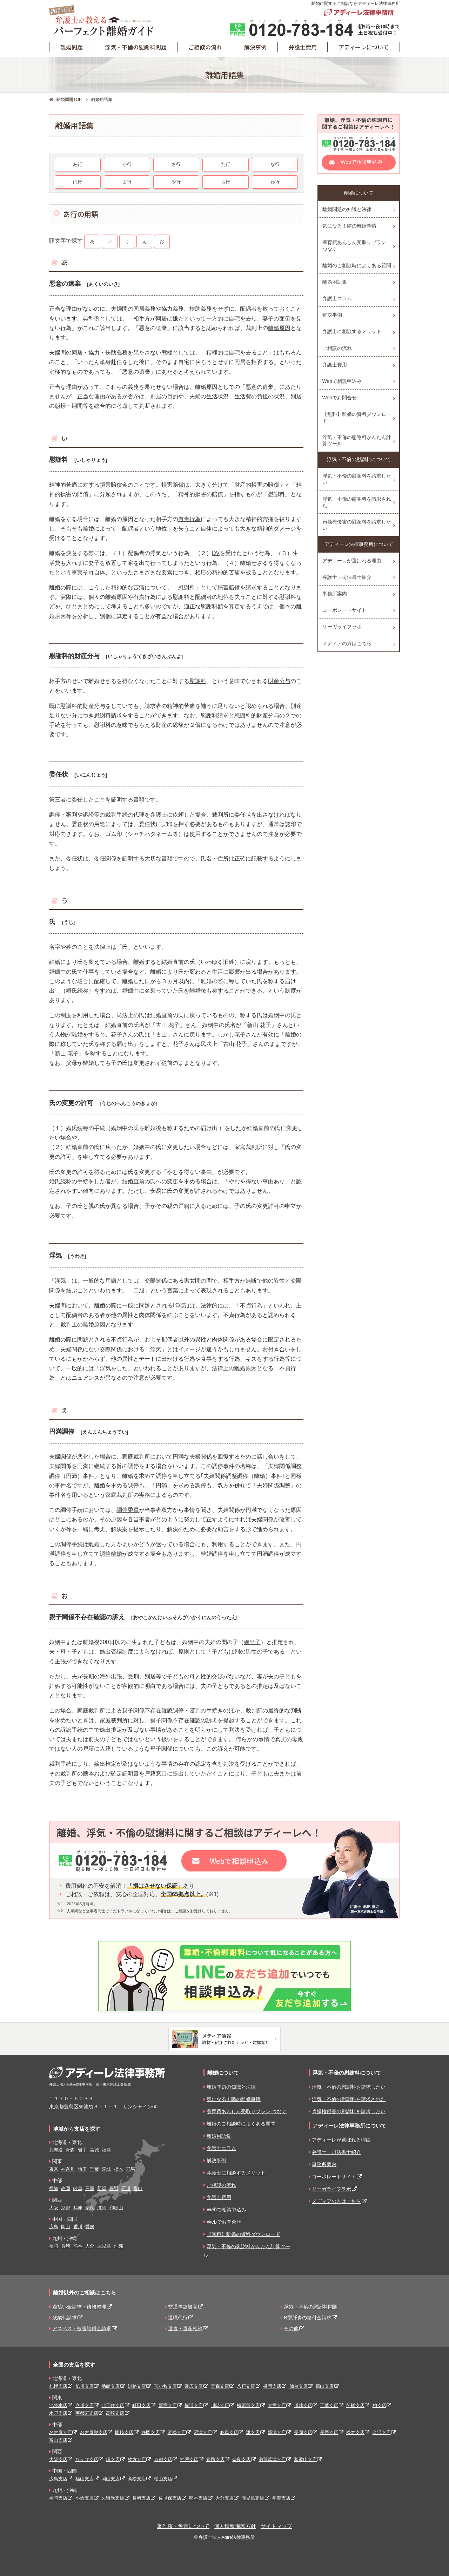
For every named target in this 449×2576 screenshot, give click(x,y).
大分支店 (224, 2498)
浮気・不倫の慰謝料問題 (136, 47)
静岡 (65, 2188)
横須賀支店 (248, 2405)
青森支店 (220, 2386)
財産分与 (279, 681)
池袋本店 (58, 2405)
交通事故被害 (182, 2307)
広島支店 (58, 2478)
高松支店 (137, 2478)
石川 (125, 2188)
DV (216, 553)
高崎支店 (115, 2413)
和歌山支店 (305, 2459)
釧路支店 (137, 2386)
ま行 (127, 182)
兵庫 (77, 2207)
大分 (89, 2246)
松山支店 (163, 2478)
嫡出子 (252, 1642)
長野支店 (329, 2432)
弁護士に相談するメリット (351, 331)
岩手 (82, 2149)
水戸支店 (58, 2413)
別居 (155, 396)
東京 (53, 2169)
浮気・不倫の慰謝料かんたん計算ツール (356, 440)
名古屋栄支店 (93, 2432)
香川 (77, 2226)
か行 (127, 164)
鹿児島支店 (252, 2498)
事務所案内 (334, 593)
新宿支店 (168, 2405)
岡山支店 (110, 2478)
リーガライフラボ (342, 626)
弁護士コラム (337, 298)
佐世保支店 (170, 2498)
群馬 (130, 2169)
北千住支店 (112, 2405)
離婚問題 (71, 47)
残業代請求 (64, 2317)
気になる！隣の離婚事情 (349, 226)
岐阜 (77, 2188)
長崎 (65, 2246)
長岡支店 (303, 2432)
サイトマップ (276, 2526)
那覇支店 (281, 2498)
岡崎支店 (124, 2432)
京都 (65, 2207)
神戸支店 (189, 2459)
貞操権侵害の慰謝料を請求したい (356, 525)
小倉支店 (84, 2498)
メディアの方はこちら (346, 643)
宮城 (94, 2149)
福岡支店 (58, 2498)
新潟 (101, 2188)
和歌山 (116, 2207)
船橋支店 (355, 2405)
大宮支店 (277, 2405)
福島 (106, 2149)
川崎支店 (220, 2405)
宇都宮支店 (86, 2413)
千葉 (94, 2169)
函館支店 (110, 2386)
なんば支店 (86, 2459)
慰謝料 (197, 681)
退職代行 (178, 2317)
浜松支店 (177, 2432)
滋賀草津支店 (272, 2459)
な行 (275, 164)
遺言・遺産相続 (185, 2328)
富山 (137, 2188)
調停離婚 (111, 1554)
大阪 (53, 2207)
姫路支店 (215, 2459)
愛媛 (89, 2226)
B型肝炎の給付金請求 (307, 2317)
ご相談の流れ (205, 47)
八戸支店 (246, 2386)
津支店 (253, 2432)
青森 (70, 2149)
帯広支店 (194, 2386)
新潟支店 (277, 2432)
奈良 (89, 2207)
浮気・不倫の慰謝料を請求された (356, 502)
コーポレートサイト (344, 610)
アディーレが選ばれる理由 (351, 560)
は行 (77, 182)
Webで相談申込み (362, 162)
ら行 (225, 182)
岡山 (65, 2226)
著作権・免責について (183, 2526)
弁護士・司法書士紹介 (346, 577)
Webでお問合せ (339, 397)
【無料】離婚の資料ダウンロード (356, 417)
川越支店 (303, 2405)
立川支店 (84, 2405)
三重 (89, 2188)
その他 (291, 2328)
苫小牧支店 (165, 2386)
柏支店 (379, 2405)
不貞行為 (251, 1306)
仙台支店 (298, 2386)
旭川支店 (84, 2386)
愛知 (53, 2188)
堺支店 (113, 2459)
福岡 (53, 2246)
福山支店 (84, 2478)
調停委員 (127, 1510)
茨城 (106, 2169)
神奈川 (68, 2169)
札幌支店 (58, 2386)
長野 (114, 2188)
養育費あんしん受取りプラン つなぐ (354, 245)
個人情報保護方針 (235, 2526)
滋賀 (101, 2207)
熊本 (77, 2246)
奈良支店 (241, 2459)
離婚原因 (279, 328)
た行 (225, 164)
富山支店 (58, 2440)
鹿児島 (104, 2246)
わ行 (275, 182)
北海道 (56, 2149)
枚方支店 (137, 2459)
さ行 (176, 164)
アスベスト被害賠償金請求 (81, 2328)
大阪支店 (58, 2459)
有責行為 (189, 519)
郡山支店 (324, 2386)
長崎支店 (141, 2498)
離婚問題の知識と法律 (346, 209)
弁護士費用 (303, 47)
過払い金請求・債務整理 (79, 2307)
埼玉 (82, 2169)
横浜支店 (194, 2405)
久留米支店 (112, 2498)
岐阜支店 (229, 2432)
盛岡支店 (272, 2386)
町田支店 (141, 2405)
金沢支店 (382, 2432)
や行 (176, 182)
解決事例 (255, 47)
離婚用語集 (334, 282)
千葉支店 (329, 2405)
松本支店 (355, 2432)
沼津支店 (203, 2432)
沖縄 (118, 2246)
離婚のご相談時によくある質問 (356, 265)
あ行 (77, 164)
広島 (53, 2226)
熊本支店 (198, 2498)
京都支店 (163, 2459)
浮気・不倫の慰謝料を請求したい (356, 479)
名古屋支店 (60, 2432)
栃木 (118, 2169)
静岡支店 (150, 2432)
